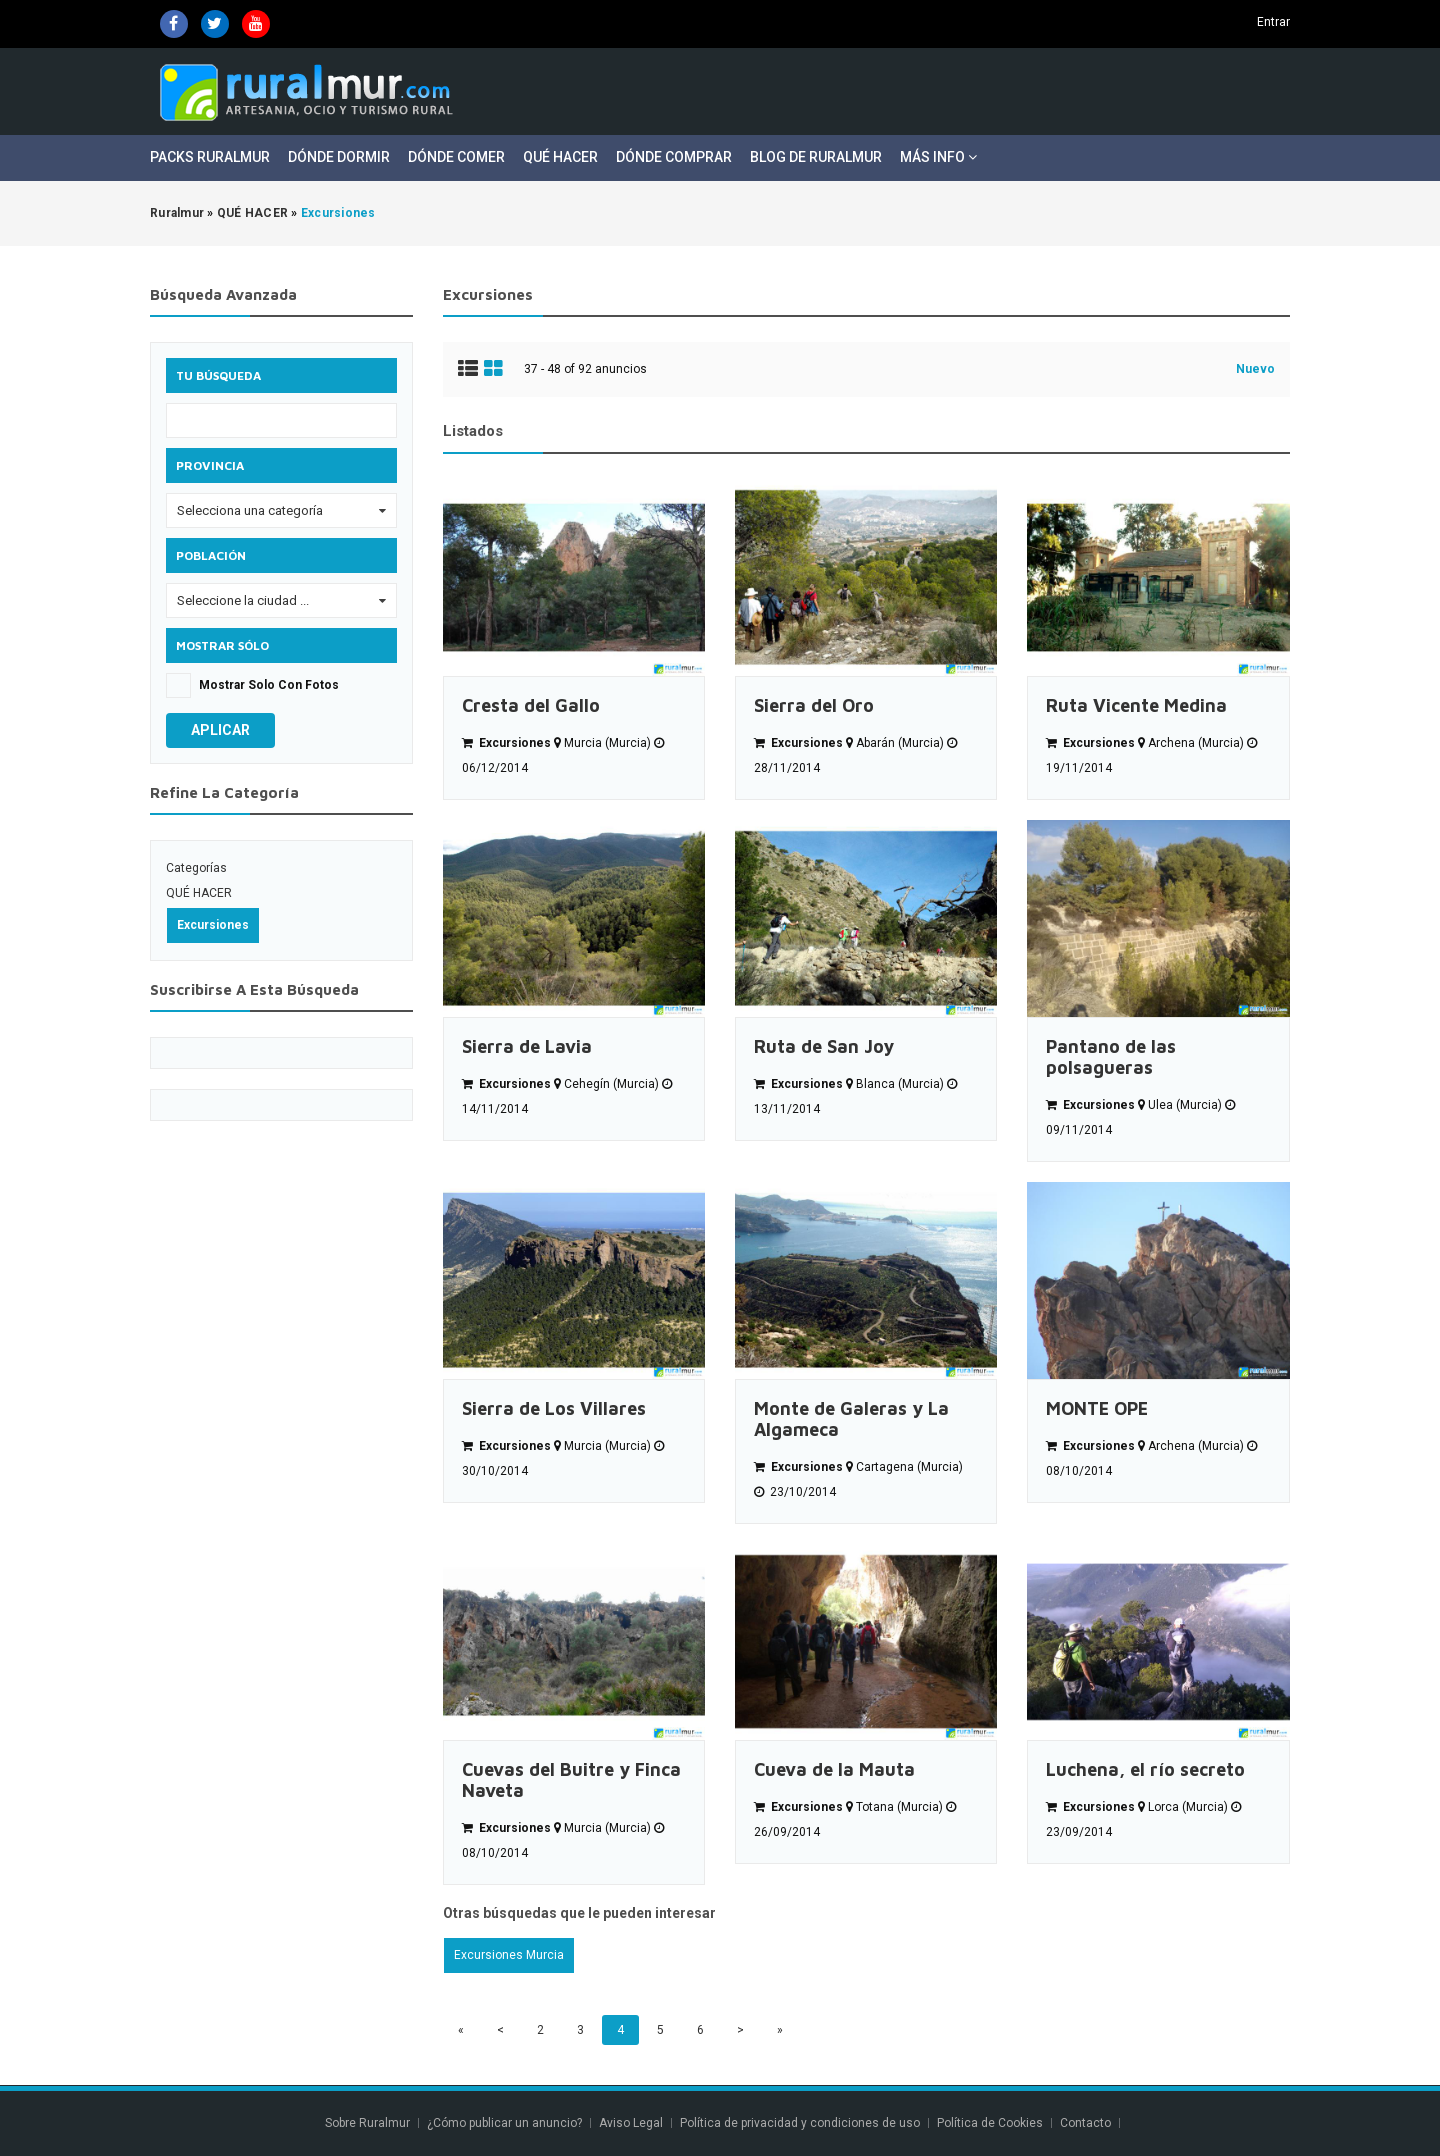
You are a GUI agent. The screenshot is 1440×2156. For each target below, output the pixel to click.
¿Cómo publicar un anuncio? (504, 2123)
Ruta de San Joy (824, 1046)
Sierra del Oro (814, 705)
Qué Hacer (560, 157)
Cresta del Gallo (531, 705)
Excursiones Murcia (509, 1955)
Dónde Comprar (674, 157)
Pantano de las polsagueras (1111, 1057)
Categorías (196, 868)
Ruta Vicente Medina (1136, 705)
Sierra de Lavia (527, 1046)
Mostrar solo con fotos (269, 685)
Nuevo (1255, 369)
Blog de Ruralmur (816, 157)
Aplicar (220, 730)
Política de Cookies (990, 2123)
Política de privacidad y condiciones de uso (800, 2123)
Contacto (1087, 2123)
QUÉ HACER (199, 893)
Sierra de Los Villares (554, 1408)
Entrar (1273, 22)
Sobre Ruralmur (367, 2123)
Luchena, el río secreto (1145, 1769)
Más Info (938, 157)
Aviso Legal (631, 2123)
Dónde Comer (456, 157)
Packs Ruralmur (210, 157)
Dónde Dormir (339, 157)
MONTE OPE (1097, 1408)
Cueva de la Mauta (834, 1769)
